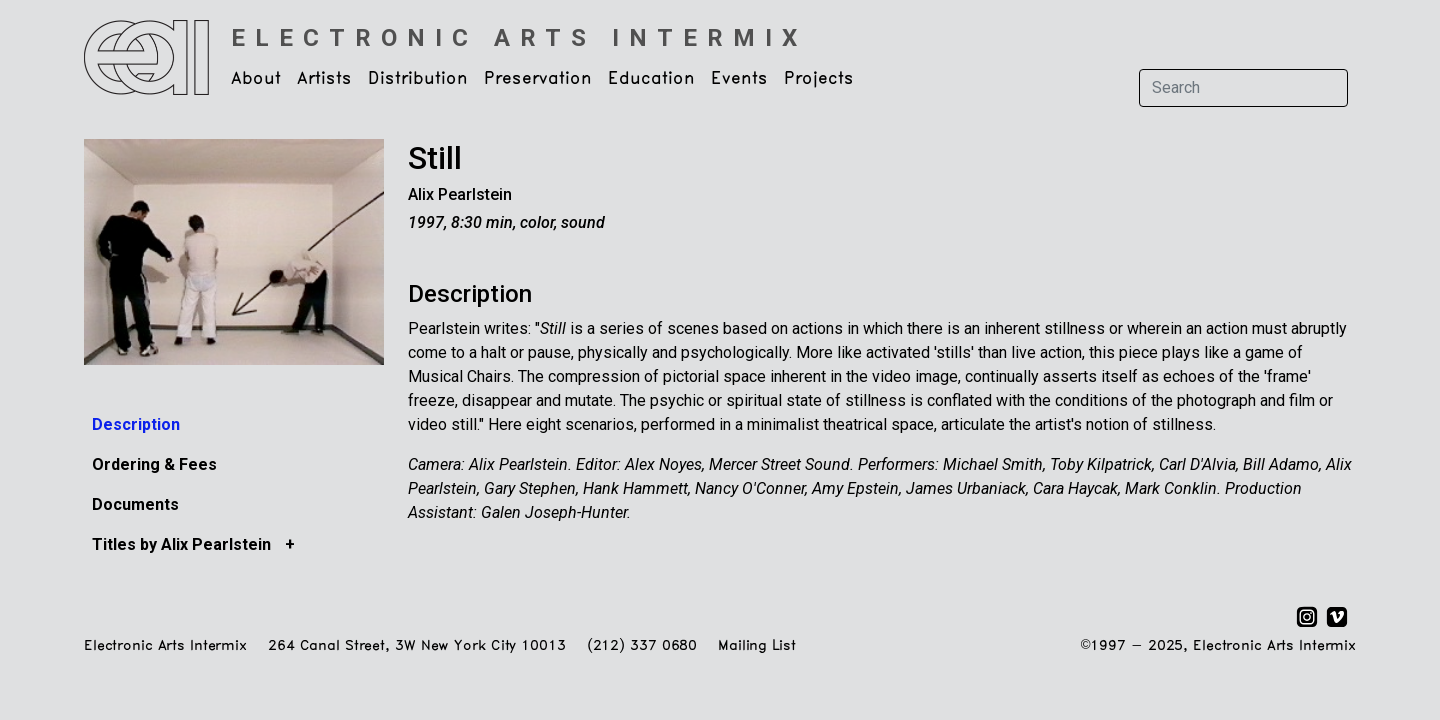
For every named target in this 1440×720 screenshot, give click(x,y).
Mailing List (756, 646)
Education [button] (651, 79)
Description (136, 424)
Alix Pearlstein (460, 194)
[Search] (1243, 88)
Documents (135, 504)
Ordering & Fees (154, 464)
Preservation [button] (538, 79)
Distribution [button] (418, 79)
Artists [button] (324, 79)
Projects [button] (819, 79)
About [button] (256, 79)
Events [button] (739, 79)
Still (435, 158)
